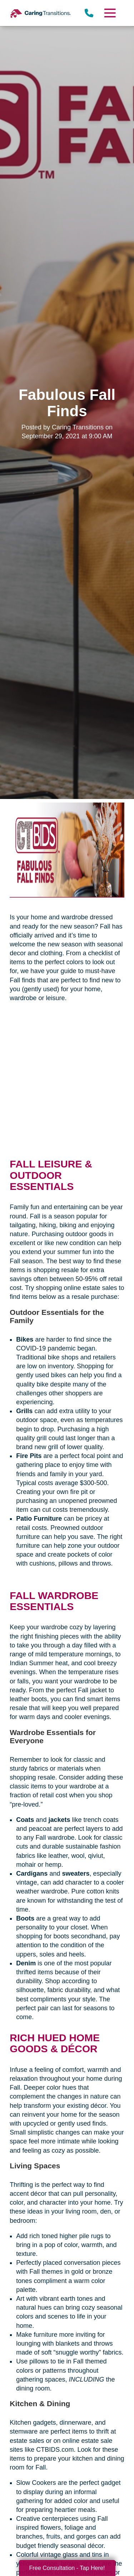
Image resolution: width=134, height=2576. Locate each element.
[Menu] (109, 13)
